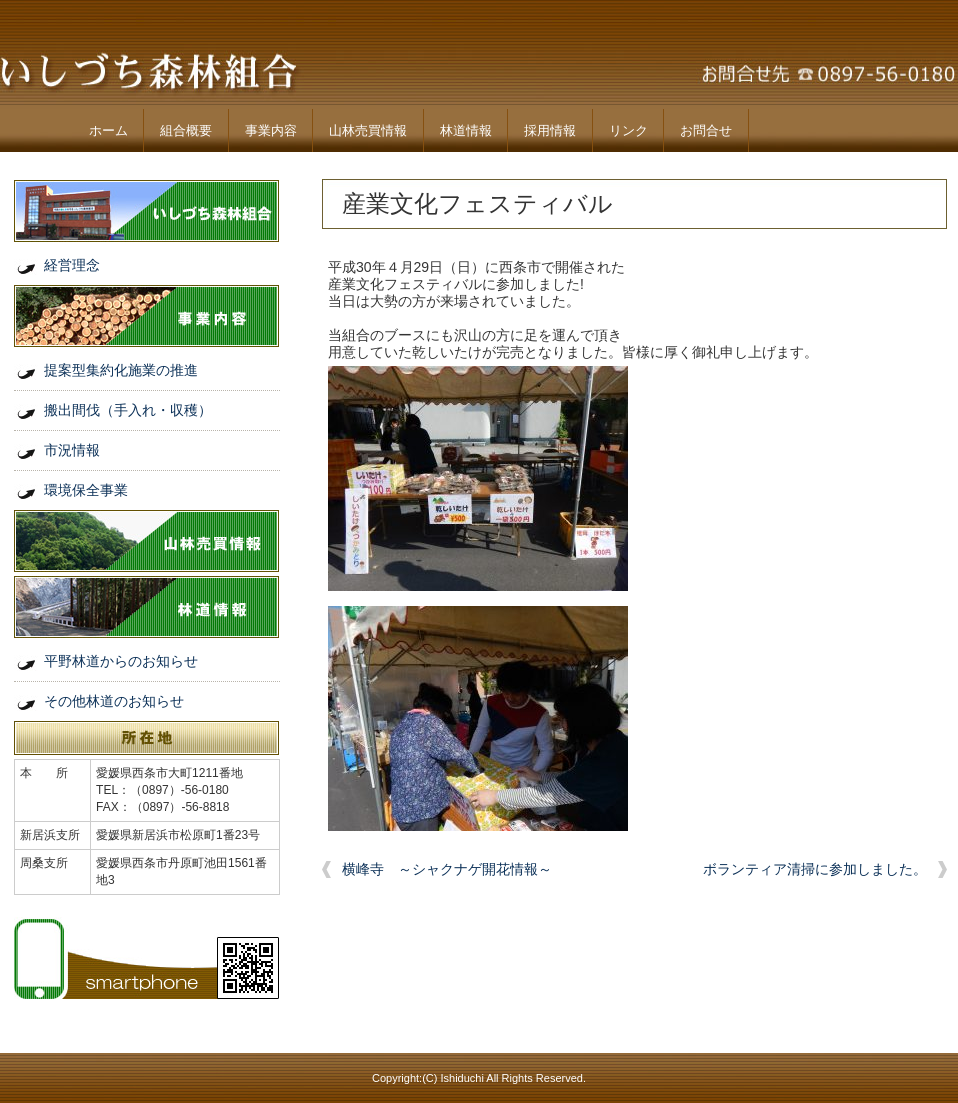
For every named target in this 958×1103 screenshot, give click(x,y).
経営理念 (72, 265)
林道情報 (466, 130)
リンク (628, 130)
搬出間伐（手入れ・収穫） (128, 410)
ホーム (108, 130)
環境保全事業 (86, 490)
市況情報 (72, 450)
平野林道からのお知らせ (121, 661)
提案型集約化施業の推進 (121, 370)
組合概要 (186, 130)
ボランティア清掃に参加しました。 (815, 869)
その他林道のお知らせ (114, 701)
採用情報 (550, 130)
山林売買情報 (368, 130)
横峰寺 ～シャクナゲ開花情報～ (447, 869)
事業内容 (271, 130)
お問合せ (706, 130)
